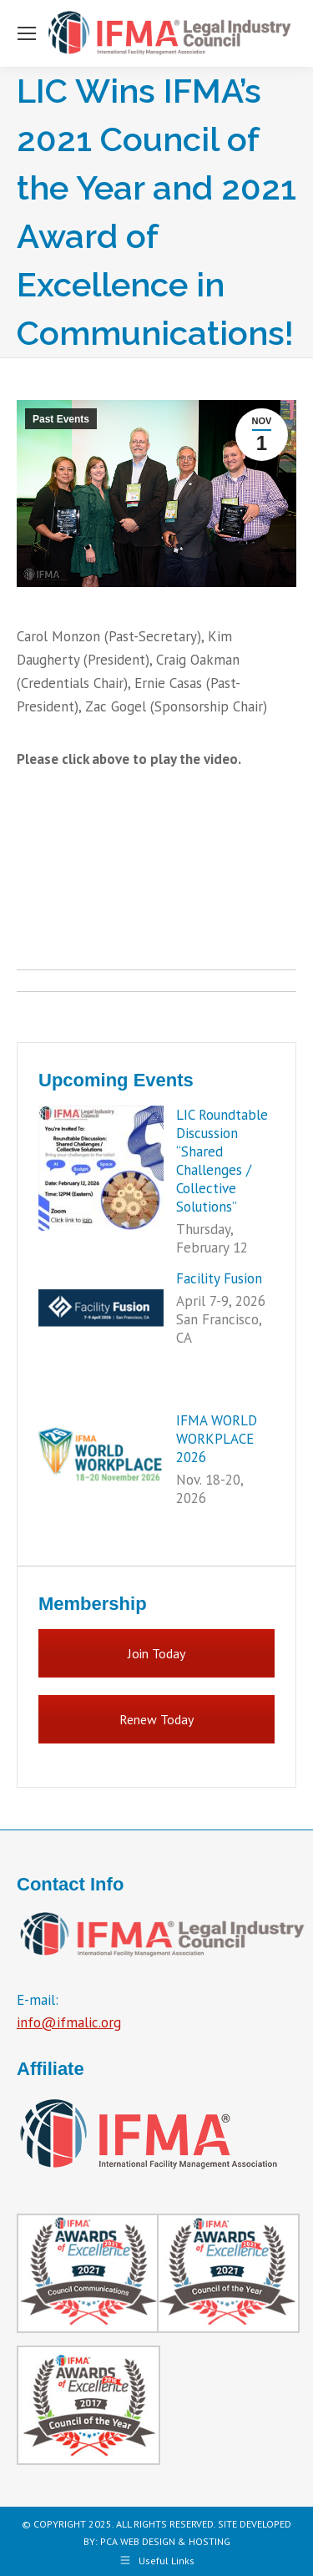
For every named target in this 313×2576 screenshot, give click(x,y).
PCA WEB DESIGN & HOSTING (165, 2541)
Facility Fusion (219, 1278)
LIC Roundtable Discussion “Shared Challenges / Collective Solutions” (222, 1161)
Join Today (156, 1653)
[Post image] (101, 1168)
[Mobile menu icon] (27, 33)
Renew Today (156, 1719)
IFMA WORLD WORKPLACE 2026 (216, 1438)
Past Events (61, 419)
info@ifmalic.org (69, 2022)
